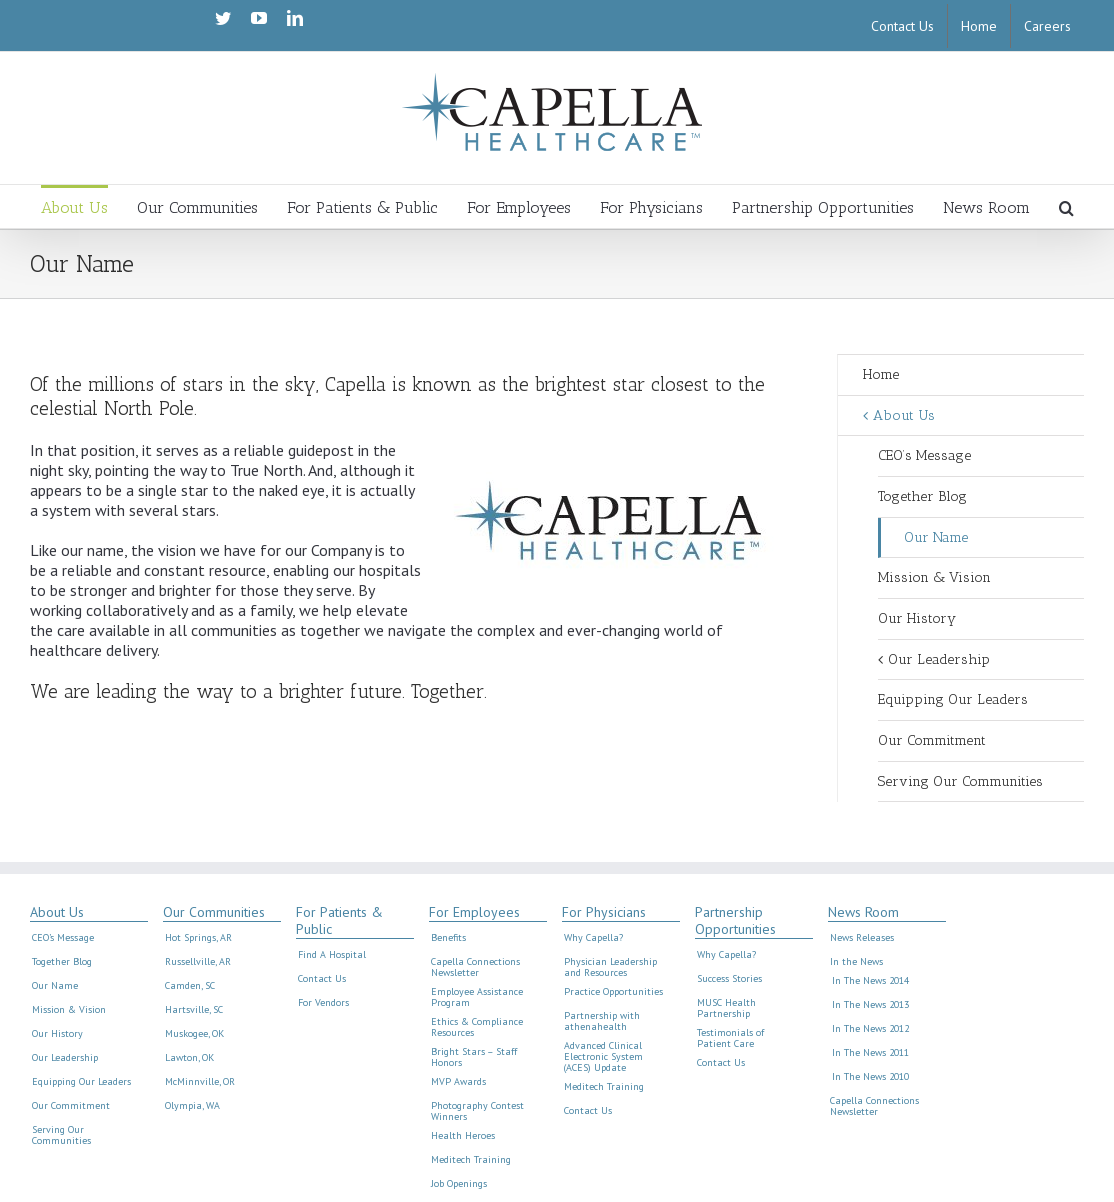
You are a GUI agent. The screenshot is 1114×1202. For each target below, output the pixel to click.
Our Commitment (932, 740)
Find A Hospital (332, 955)
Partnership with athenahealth (602, 1021)
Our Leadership (939, 659)
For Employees (474, 912)
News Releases (862, 938)
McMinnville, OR (200, 1082)
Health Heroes (463, 1136)
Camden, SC (190, 986)
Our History (917, 618)
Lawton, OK (189, 1058)
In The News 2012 (870, 1029)
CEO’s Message (924, 455)
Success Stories (729, 979)
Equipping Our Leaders (953, 699)
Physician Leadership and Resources (610, 967)
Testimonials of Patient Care (730, 1038)
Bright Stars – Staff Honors (474, 1057)
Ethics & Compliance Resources (477, 1027)
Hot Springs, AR (198, 938)
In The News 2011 (870, 1053)
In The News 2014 (870, 981)
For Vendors (323, 1003)
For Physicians (604, 912)
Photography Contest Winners (477, 1111)
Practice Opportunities (613, 992)
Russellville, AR (198, 962)
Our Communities (214, 912)
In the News (856, 962)
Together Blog (922, 496)
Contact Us (322, 979)
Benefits (448, 938)
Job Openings (459, 1184)
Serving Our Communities (960, 781)
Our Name (936, 537)
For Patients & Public (339, 921)
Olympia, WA (192, 1106)
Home (881, 374)
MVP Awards (458, 1082)
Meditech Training (471, 1160)
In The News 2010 (870, 1077)
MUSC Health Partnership (726, 1008)
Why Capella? (593, 938)
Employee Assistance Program (477, 997)
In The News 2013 (870, 1005)
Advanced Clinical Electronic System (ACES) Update (603, 1057)
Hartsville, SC (194, 1010)
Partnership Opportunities (735, 921)
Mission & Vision (934, 577)
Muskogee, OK (194, 1034)
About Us (904, 415)
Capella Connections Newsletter (475, 967)
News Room (863, 912)
